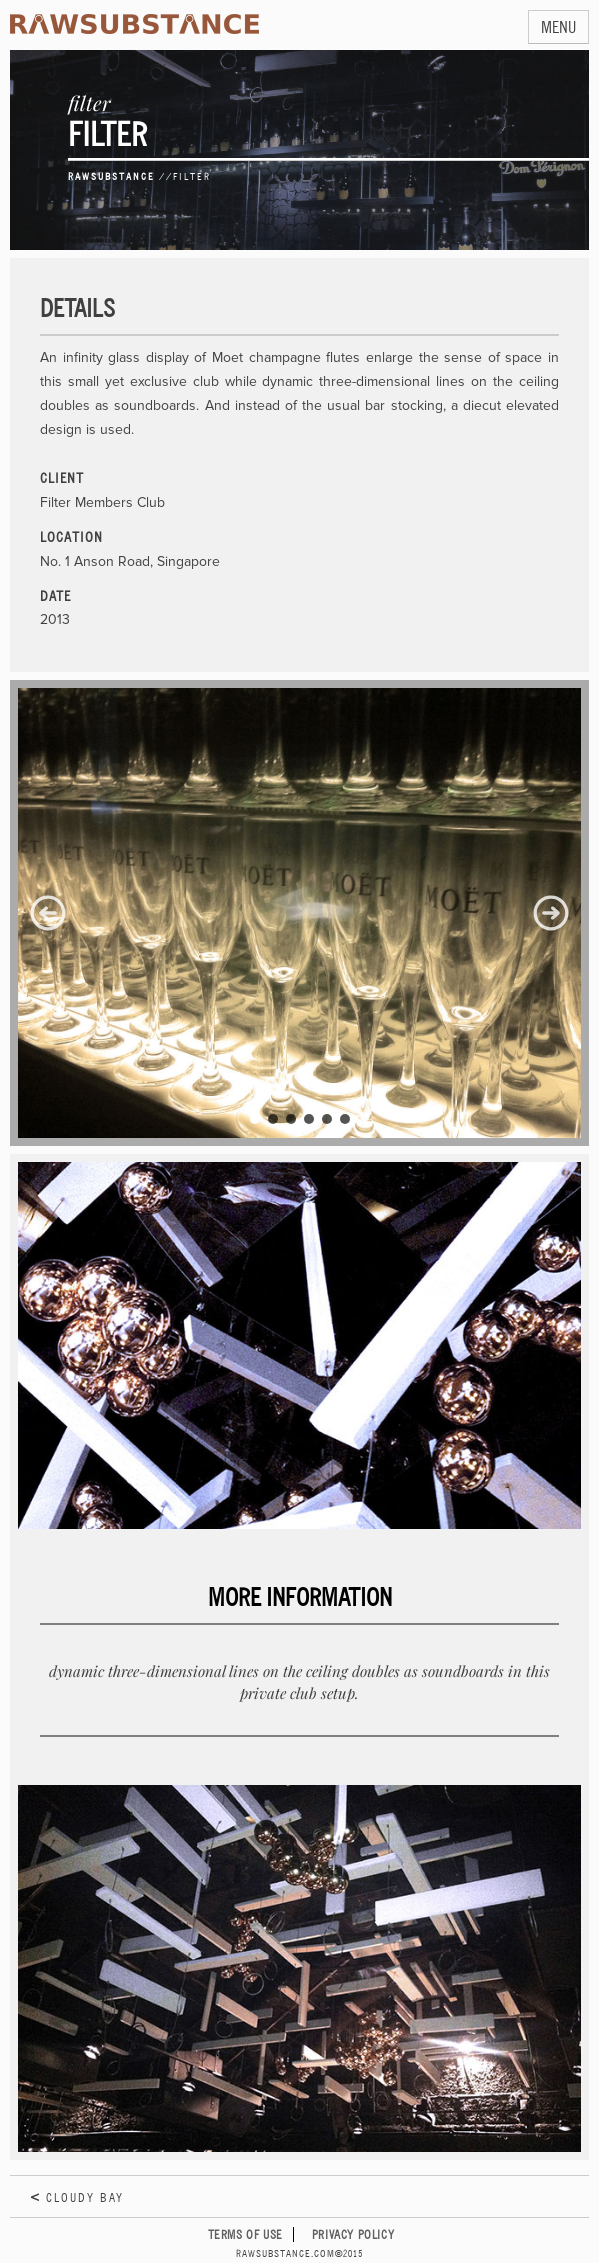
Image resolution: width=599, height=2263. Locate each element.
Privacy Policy (353, 2234)
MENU (558, 27)
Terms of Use (245, 2234)
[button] (48, 913)
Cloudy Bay (85, 2197)
